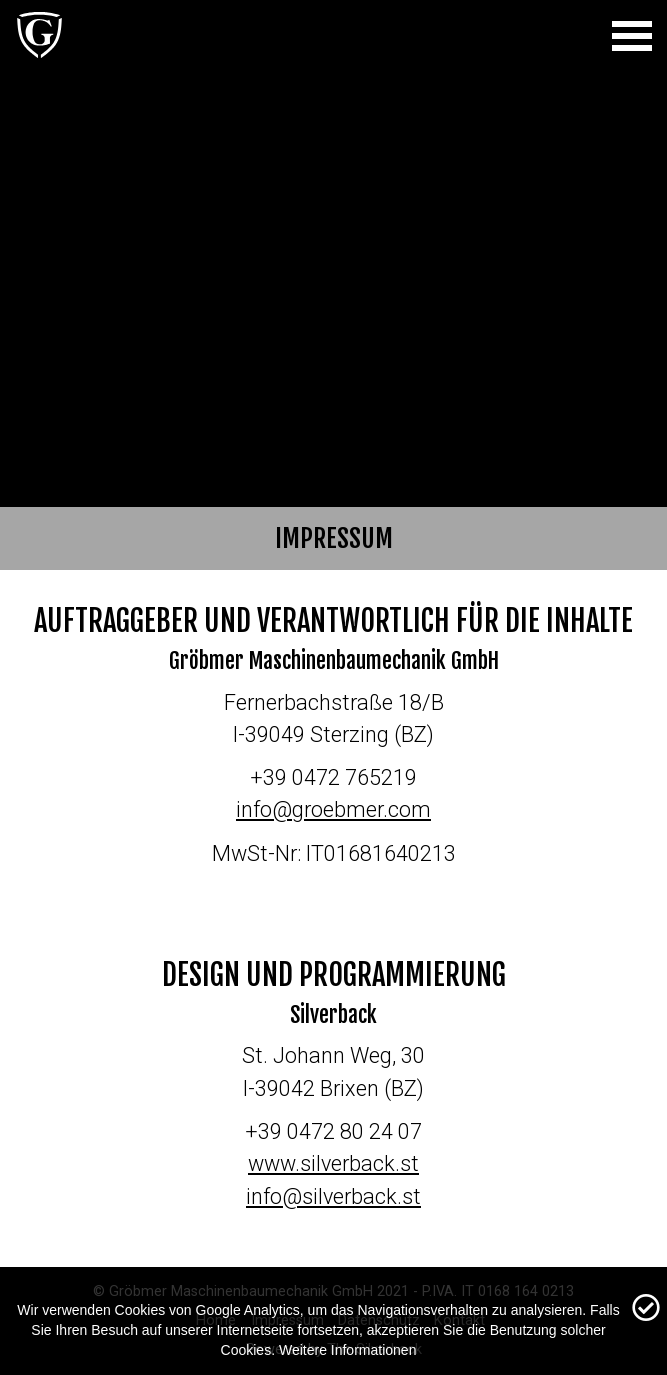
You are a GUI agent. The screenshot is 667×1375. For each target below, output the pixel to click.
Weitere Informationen (347, 1350)
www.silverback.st (333, 1163)
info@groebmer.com (333, 809)
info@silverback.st (333, 1196)
